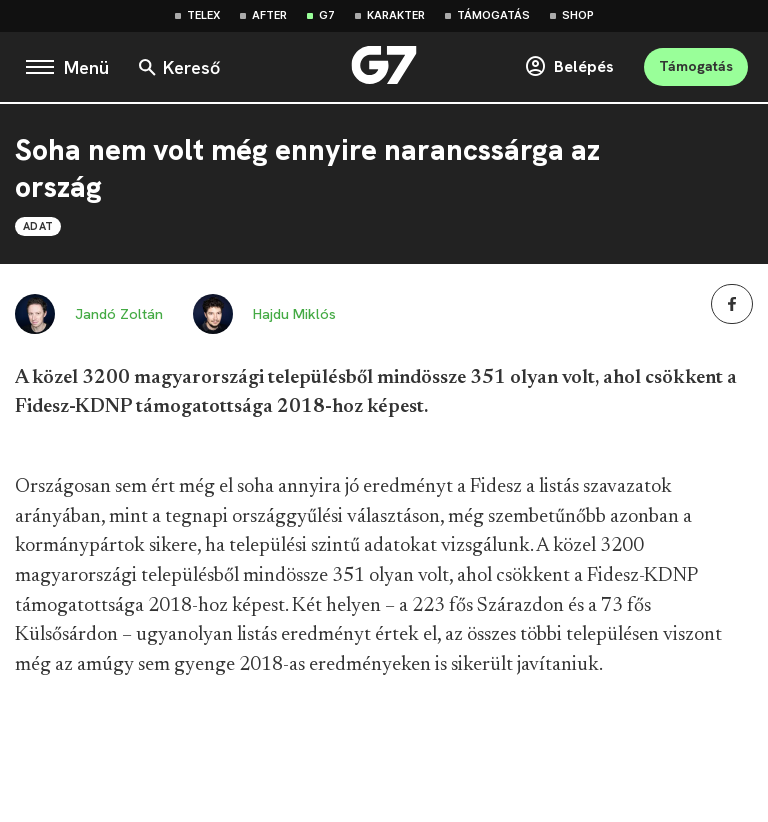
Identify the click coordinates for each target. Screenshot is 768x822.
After (269, 15)
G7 (327, 15)
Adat (38, 226)
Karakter (396, 15)
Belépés (569, 67)
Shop (578, 15)
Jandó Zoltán (119, 314)
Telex (203, 15)
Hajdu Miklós (294, 314)
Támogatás (493, 15)
